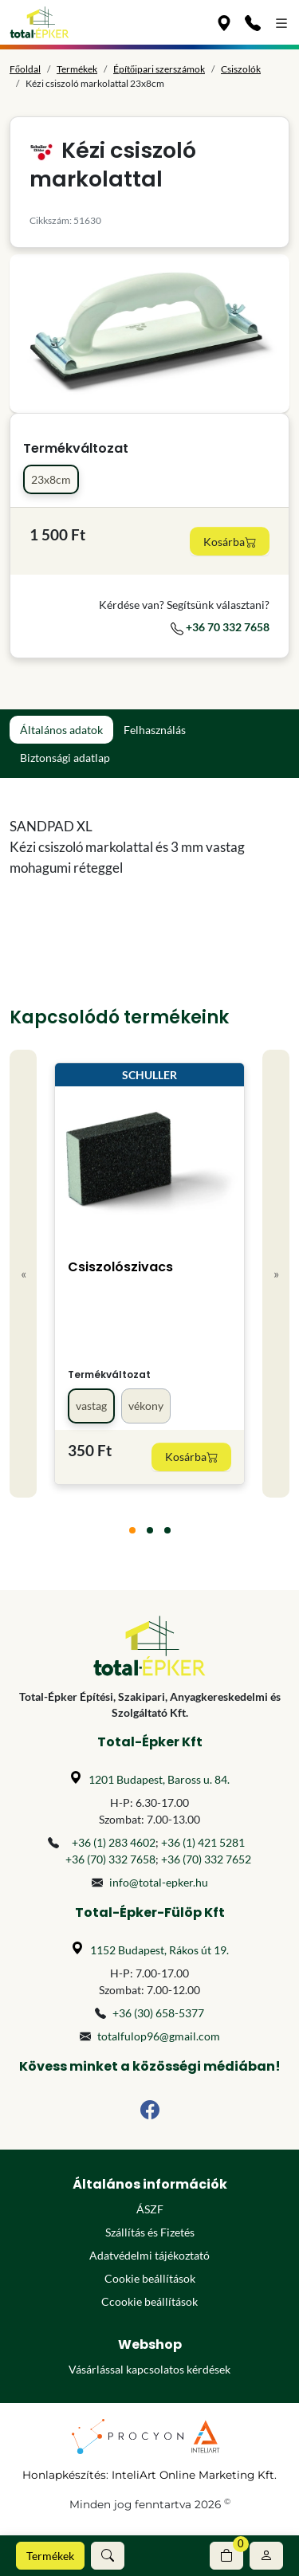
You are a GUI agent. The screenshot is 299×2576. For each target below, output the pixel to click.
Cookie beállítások (149, 2278)
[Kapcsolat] (253, 22)
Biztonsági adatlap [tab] (65, 757)
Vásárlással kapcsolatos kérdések (149, 2369)
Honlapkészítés (64, 2474)
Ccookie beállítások (149, 2301)
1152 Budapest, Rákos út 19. (159, 1950)
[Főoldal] (39, 22)
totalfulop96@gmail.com (158, 2036)
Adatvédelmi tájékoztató (149, 2255)
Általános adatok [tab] (61, 729)
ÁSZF (149, 2209)
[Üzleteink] (224, 22)
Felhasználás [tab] (155, 729)
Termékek (50, 2555)
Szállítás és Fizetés (150, 2232)
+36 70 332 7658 (220, 627)
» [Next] (276, 1273)
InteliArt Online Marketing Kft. (194, 2474)
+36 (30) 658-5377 (158, 2013)
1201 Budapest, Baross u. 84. (159, 1779)
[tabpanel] (149, 847)
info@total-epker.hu (158, 1882)
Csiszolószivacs (120, 1267)
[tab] (132, 1530)
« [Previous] (23, 1273)
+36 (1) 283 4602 (113, 1842)
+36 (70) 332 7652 (206, 1859)
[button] (107, 2556)
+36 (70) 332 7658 (110, 1859)
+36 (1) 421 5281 (203, 1842)
